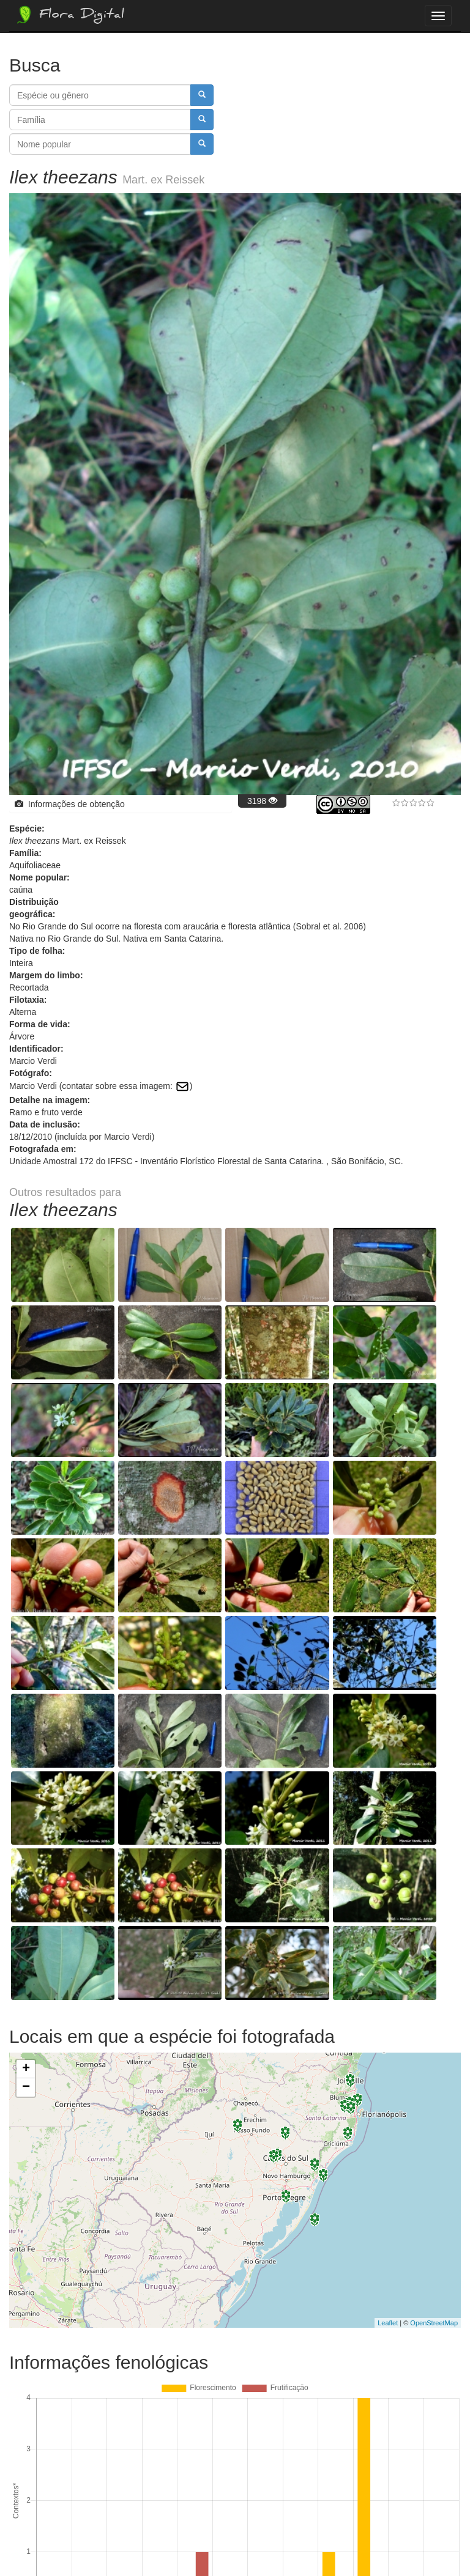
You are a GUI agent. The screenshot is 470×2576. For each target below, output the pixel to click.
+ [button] (26, 1815)
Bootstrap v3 (429, 2540)
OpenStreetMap (434, 2068)
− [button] (26, 1833)
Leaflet (388, 2068)
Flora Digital (69, 15)
